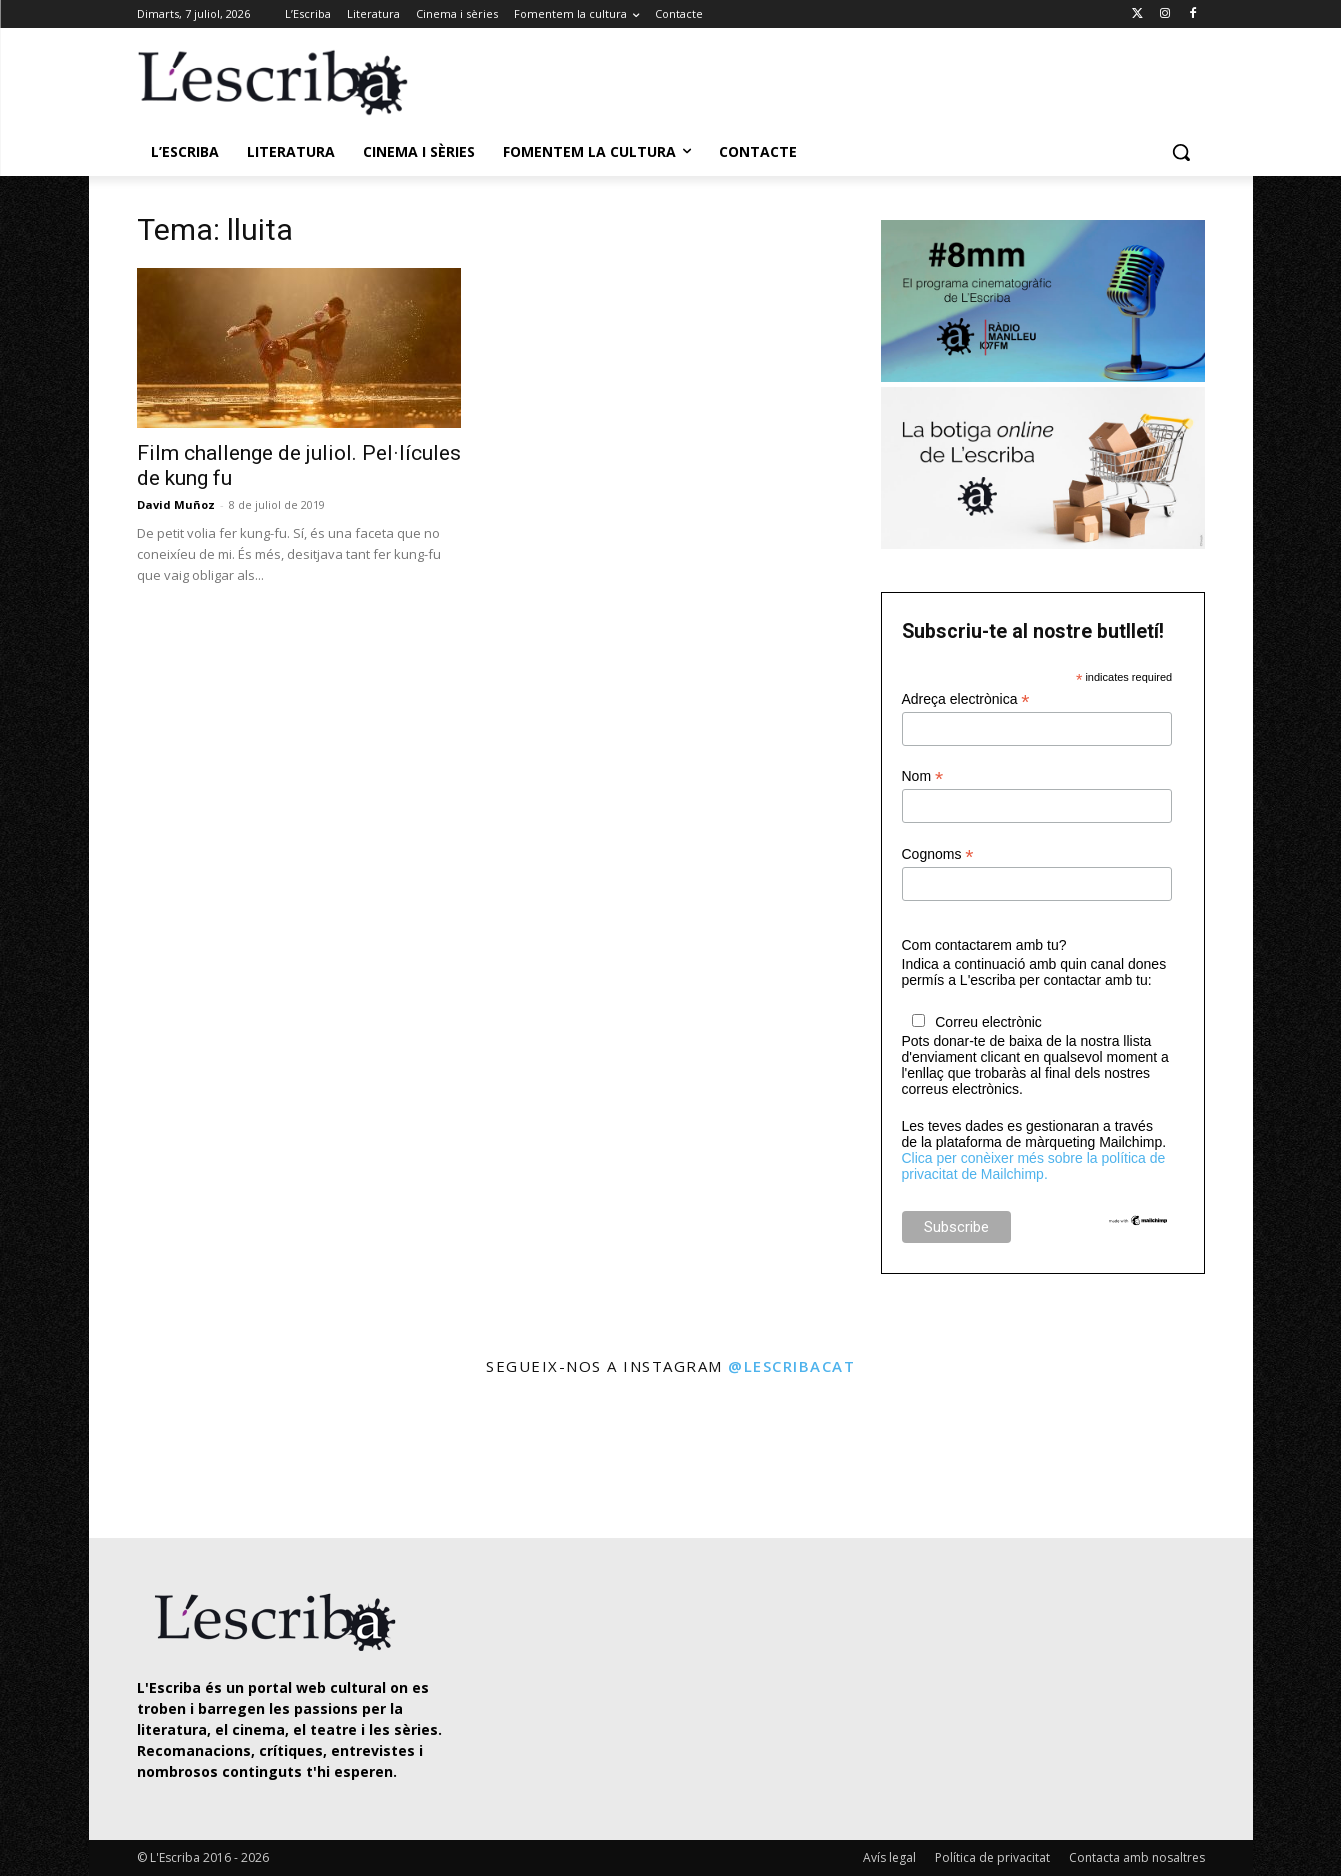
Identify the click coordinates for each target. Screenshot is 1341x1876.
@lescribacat (791, 1366)
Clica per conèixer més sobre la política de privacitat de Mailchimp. (1034, 1166)
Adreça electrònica (966, 699)
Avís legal (889, 1857)
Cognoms (938, 854)
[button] (1181, 152)
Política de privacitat (992, 1857)
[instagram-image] (157, 1459)
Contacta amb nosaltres (1137, 1857)
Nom (923, 776)
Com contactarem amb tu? (984, 945)
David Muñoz (176, 504)
